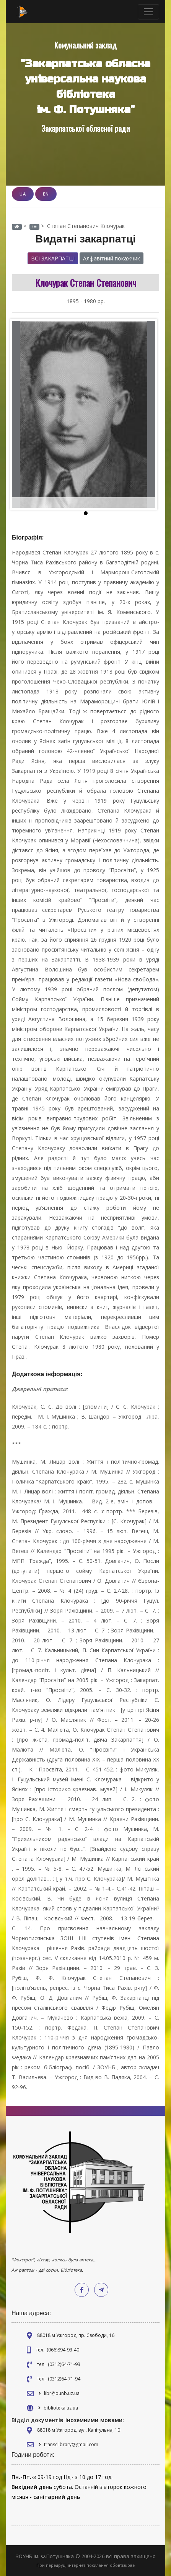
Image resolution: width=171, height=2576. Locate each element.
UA (23, 194)
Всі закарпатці (53, 258)
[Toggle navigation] (148, 11)
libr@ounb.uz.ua (62, 2393)
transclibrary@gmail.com (71, 2444)
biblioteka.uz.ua (61, 2408)
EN (46, 194)
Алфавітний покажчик (111, 258)
